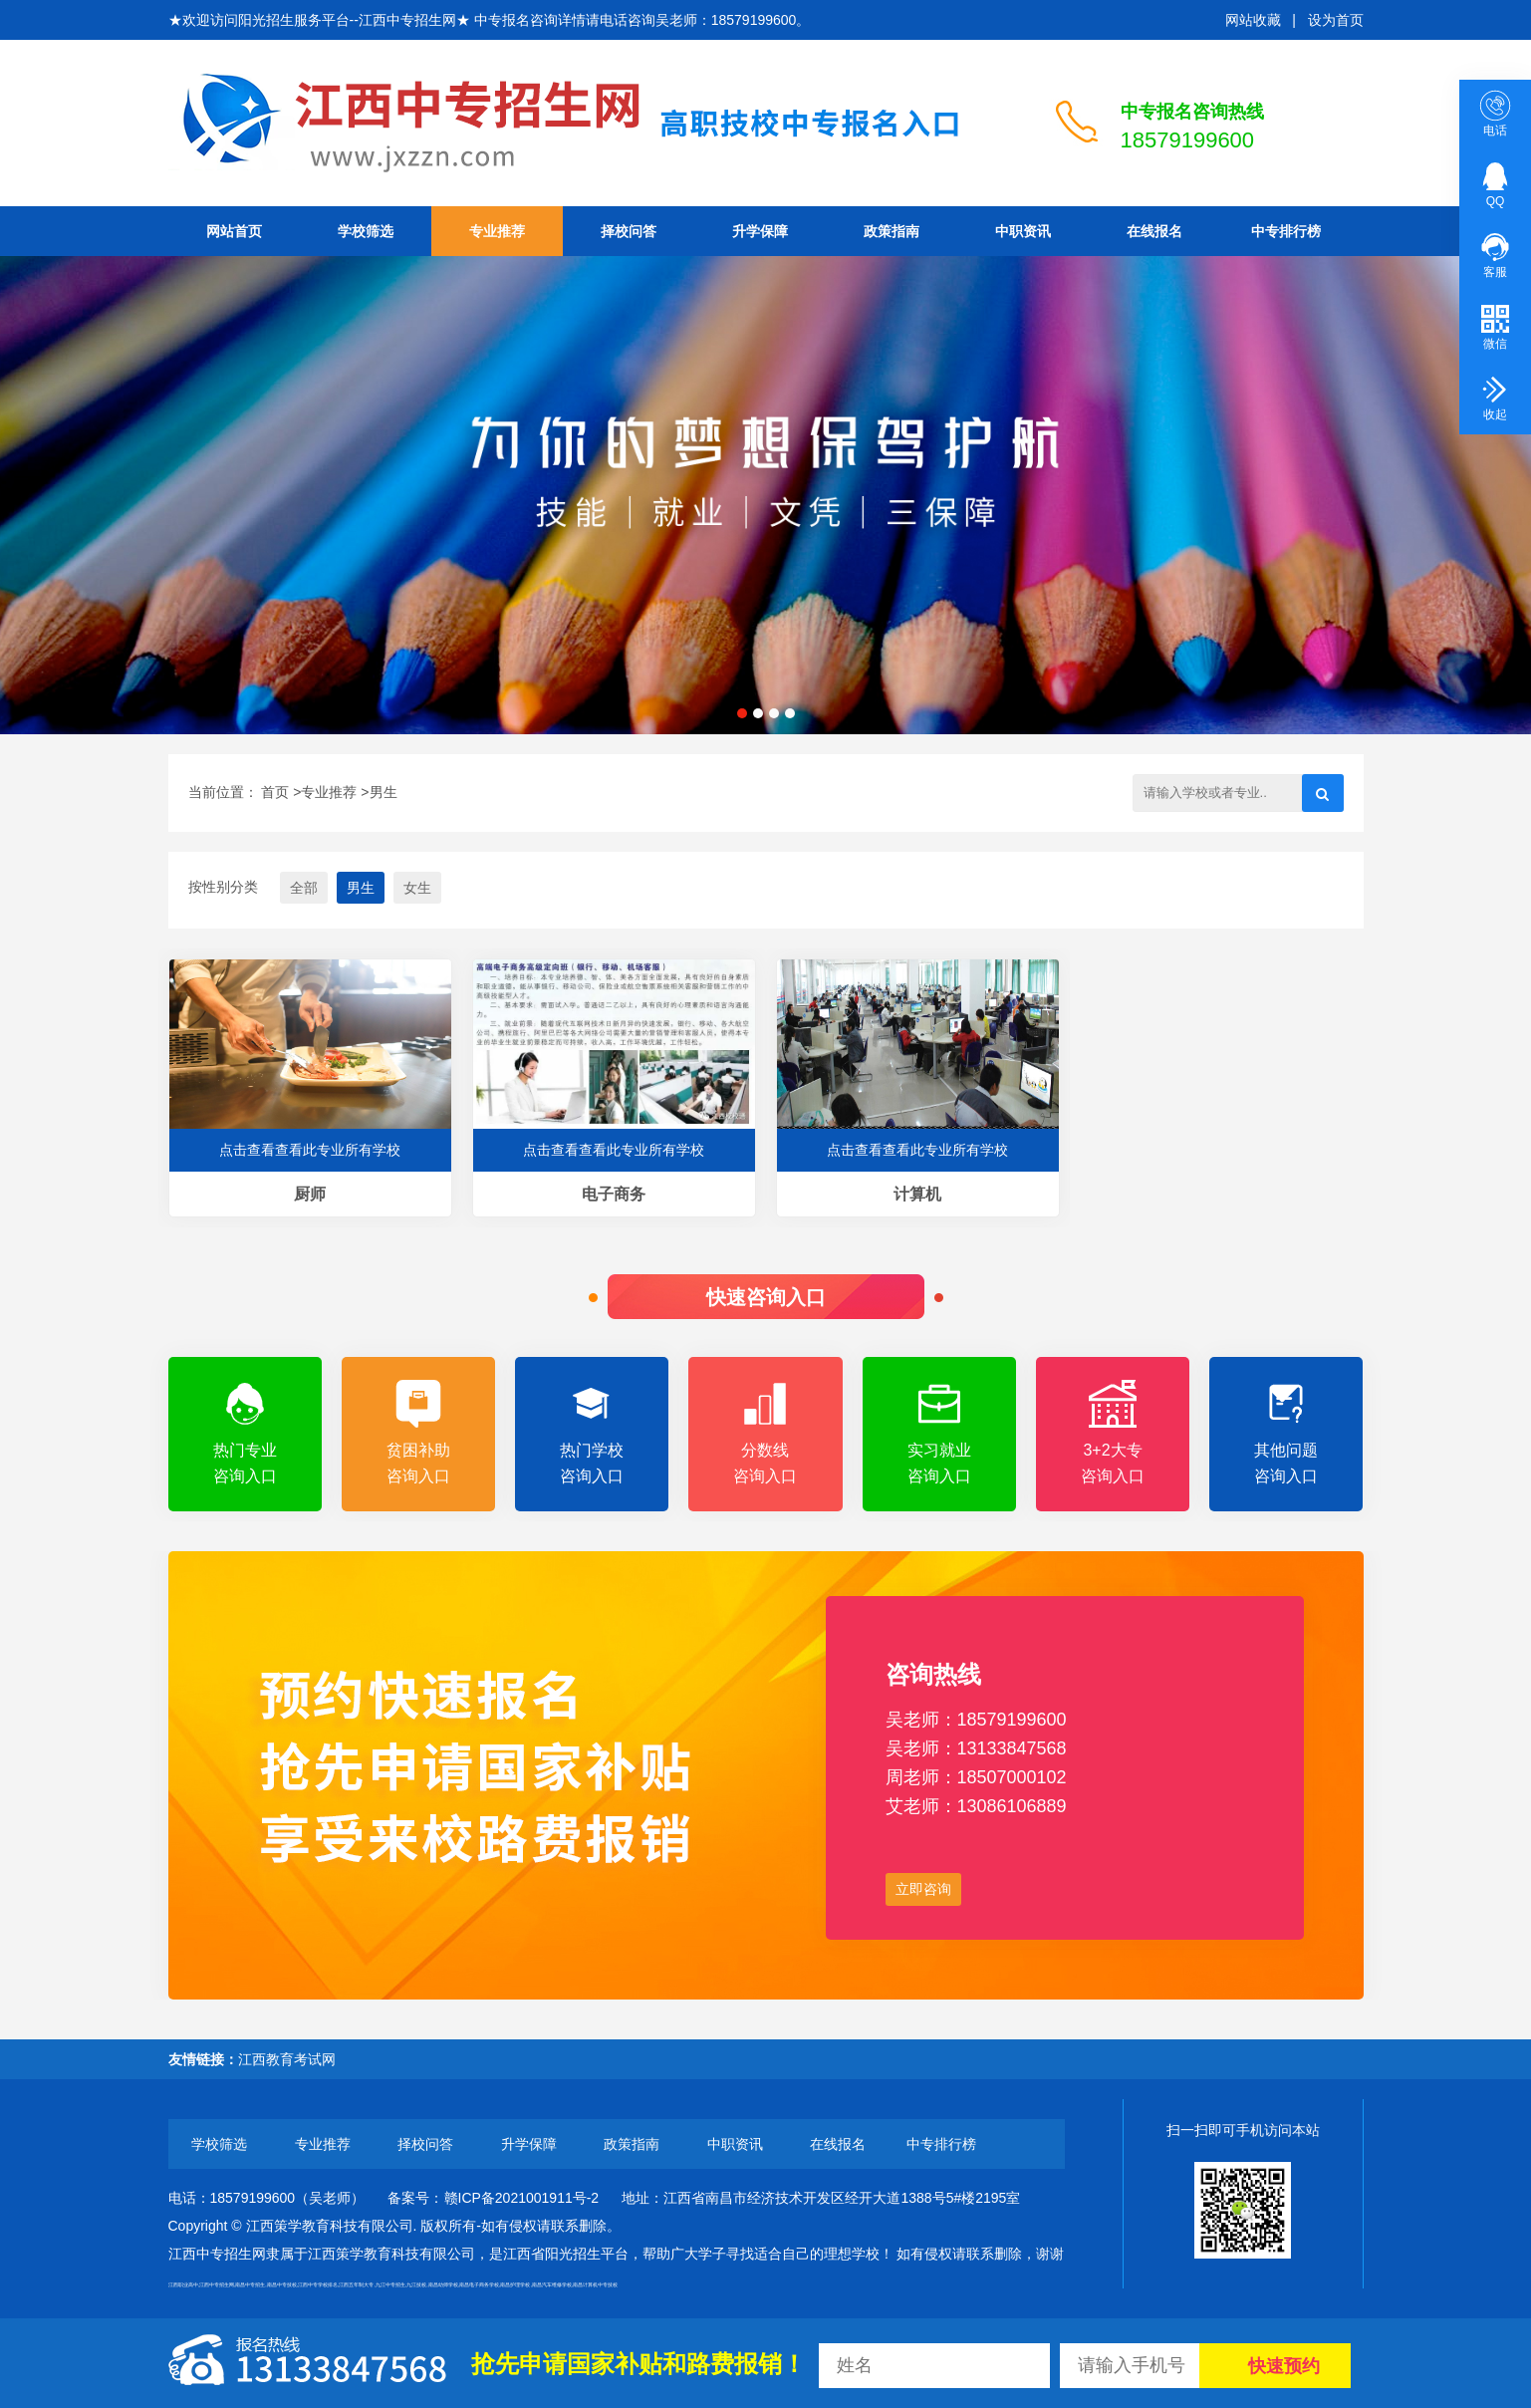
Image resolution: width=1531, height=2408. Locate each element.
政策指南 (891, 231)
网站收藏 (1253, 20)
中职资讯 (1023, 231)
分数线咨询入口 (765, 1432)
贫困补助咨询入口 (418, 1432)
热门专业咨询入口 (245, 1432)
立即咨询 (923, 1889)
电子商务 (613, 1194)
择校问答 (628, 231)
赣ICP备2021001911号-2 (522, 2198)
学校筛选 (365, 231)
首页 (275, 792)
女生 (417, 888)
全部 (304, 888)
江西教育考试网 (287, 2059)
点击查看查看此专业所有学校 (309, 1150)
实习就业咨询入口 (939, 1432)
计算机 (917, 1194)
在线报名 (1154, 231)
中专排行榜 (1286, 231)
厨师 (310, 1194)
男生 (383, 792)
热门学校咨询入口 (591, 1432)
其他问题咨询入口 (1286, 1432)
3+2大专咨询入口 (1112, 1432)
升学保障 (760, 231)
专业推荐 (497, 231)
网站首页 (234, 231)
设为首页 (1336, 20)
